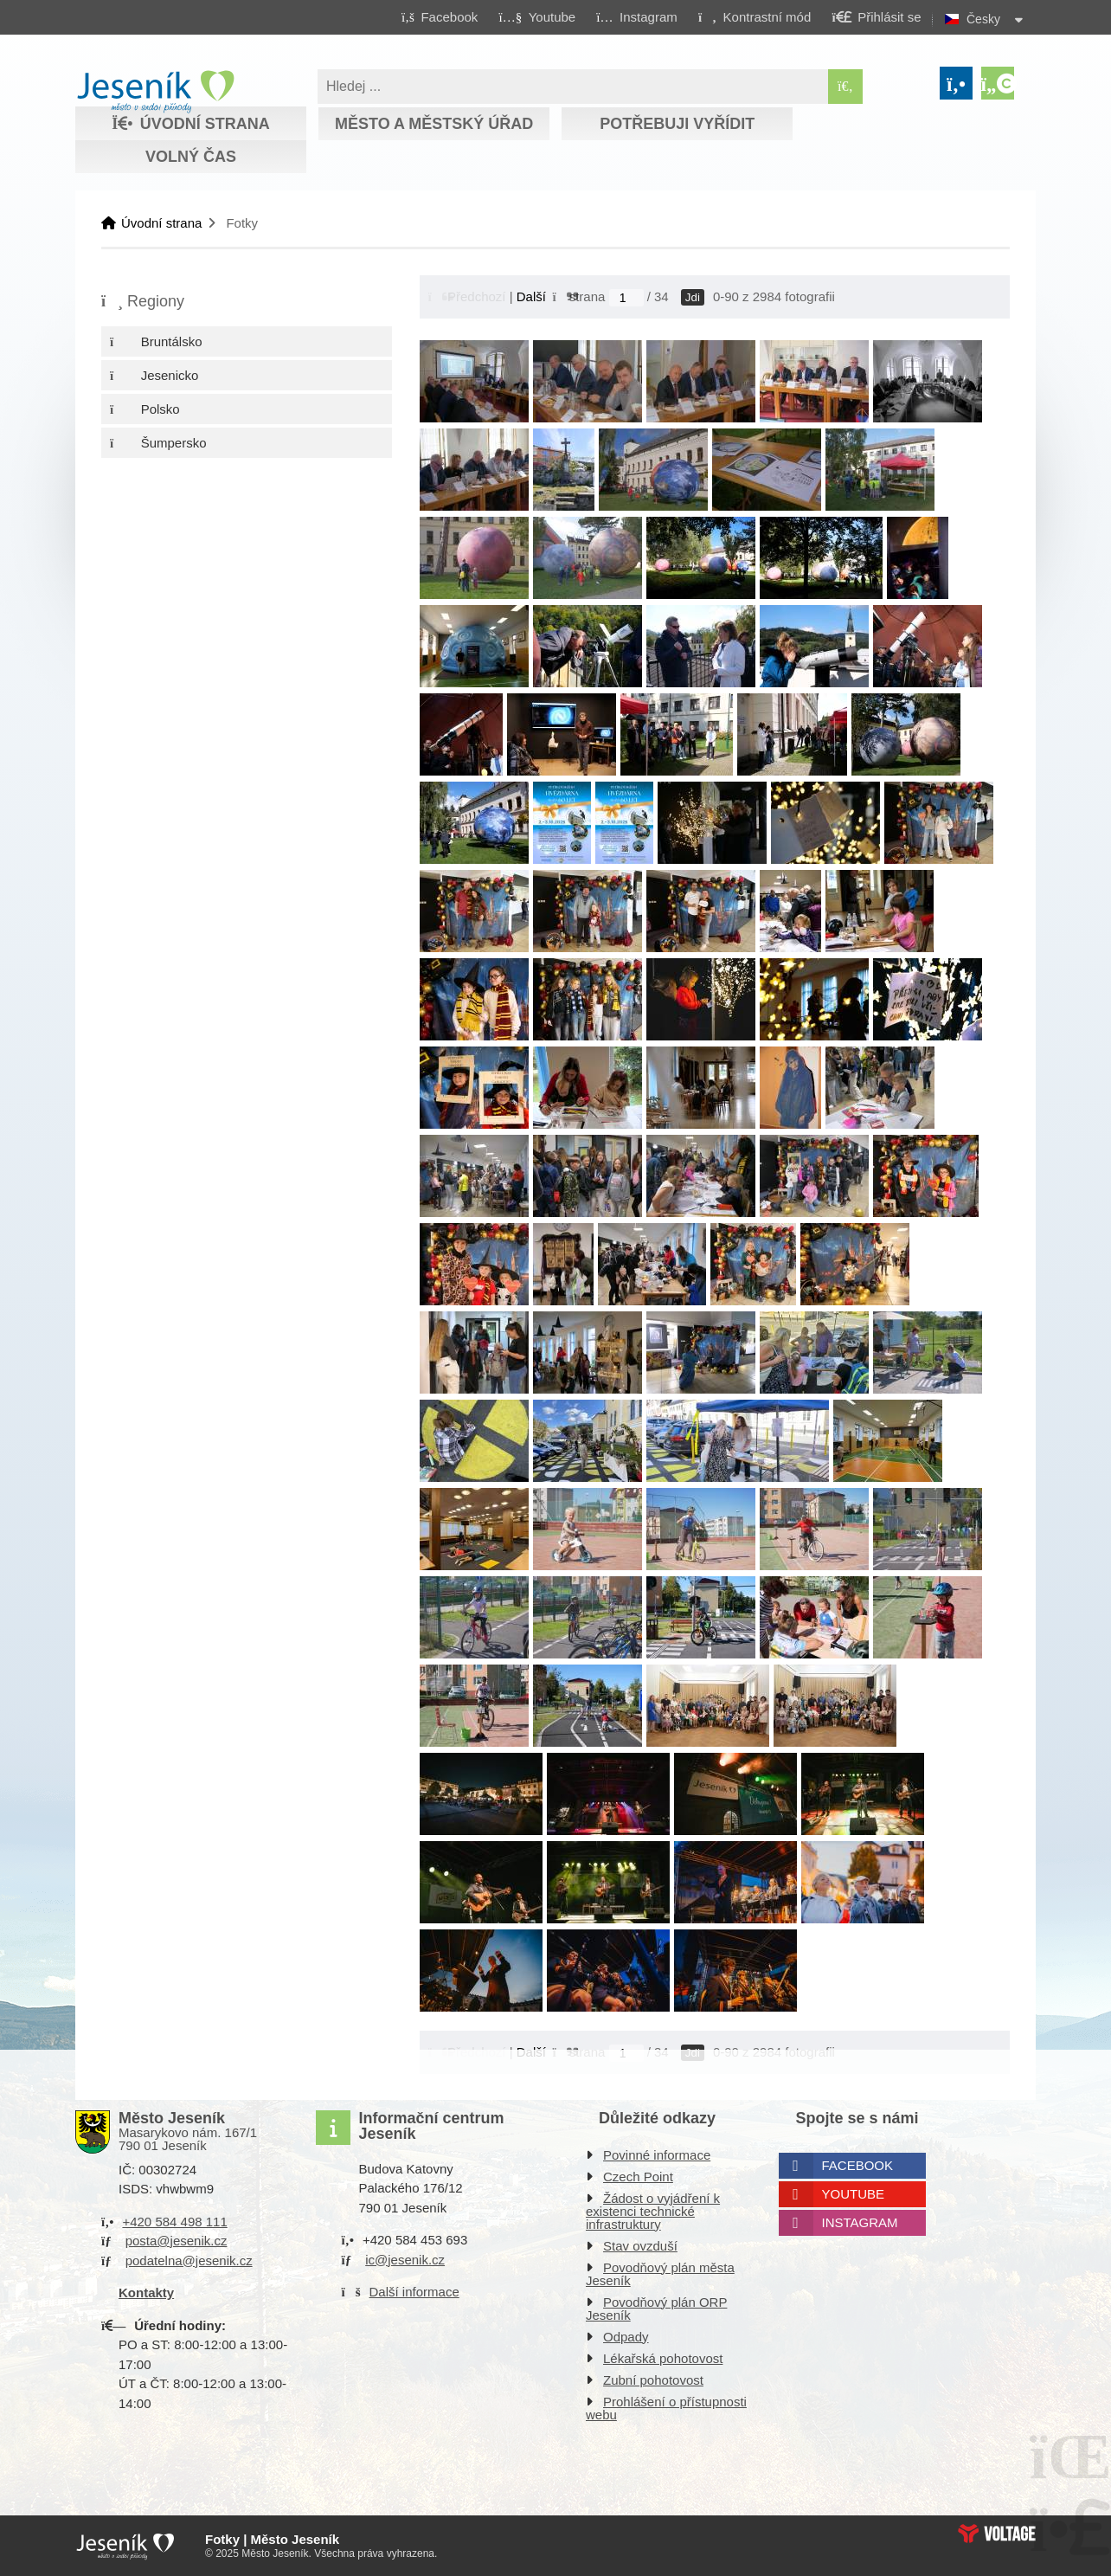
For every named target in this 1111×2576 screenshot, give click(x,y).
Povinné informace (656, 2155)
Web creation (997, 2533)
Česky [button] (983, 19)
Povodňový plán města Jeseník (660, 2274)
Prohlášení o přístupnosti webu (666, 2408)
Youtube (853, 2193)
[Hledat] (845, 86)
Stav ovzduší (640, 2245)
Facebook (858, 2165)
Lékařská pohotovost (662, 2358)
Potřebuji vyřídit (677, 123)
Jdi (692, 297)
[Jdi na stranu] (626, 297)
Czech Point (638, 2176)
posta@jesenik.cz (176, 2240)
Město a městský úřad (434, 123)
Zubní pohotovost (653, 2380)
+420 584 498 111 (174, 2221)
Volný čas (190, 156)
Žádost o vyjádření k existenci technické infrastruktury (653, 2211)
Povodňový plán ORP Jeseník (656, 2308)
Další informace (414, 2291)
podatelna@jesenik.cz (189, 2260)
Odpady (626, 2336)
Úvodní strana (155, 91)
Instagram (860, 2222)
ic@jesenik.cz (405, 2259)
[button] (754, 16)
